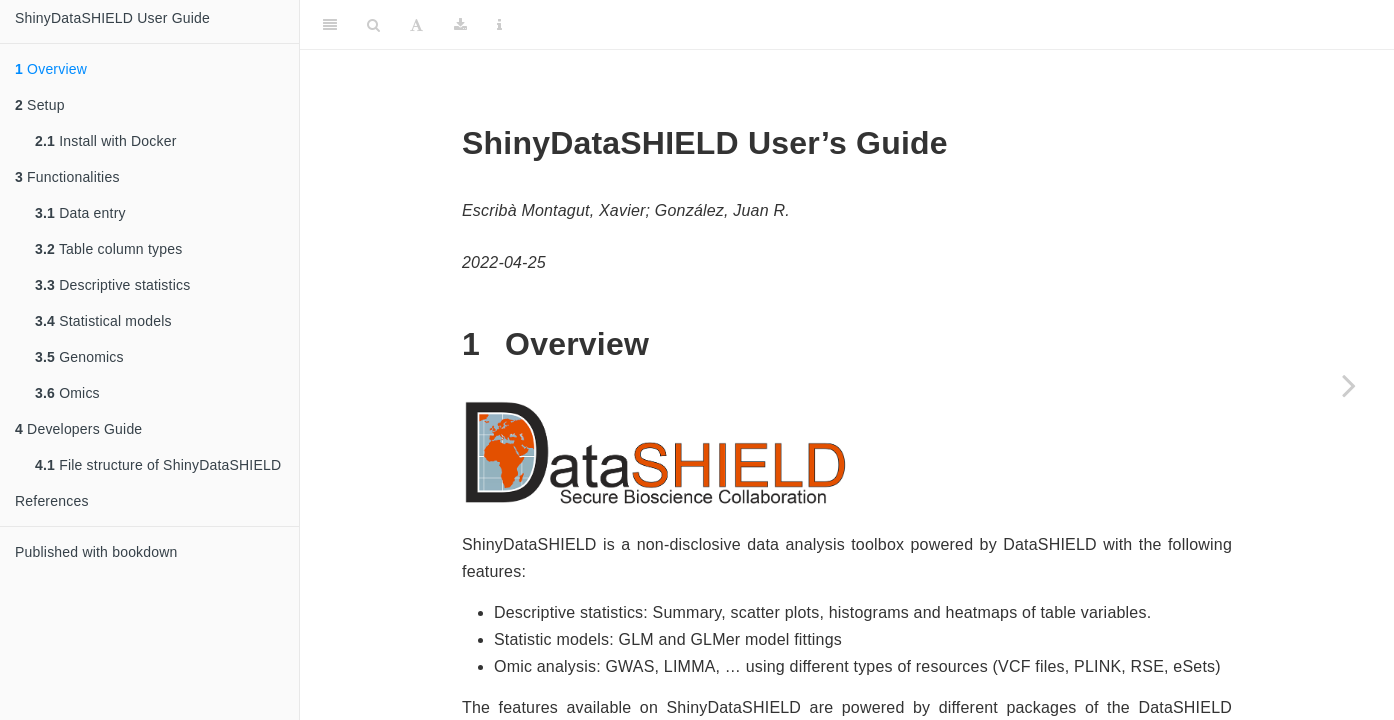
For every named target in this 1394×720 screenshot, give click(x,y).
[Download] (460, 25)
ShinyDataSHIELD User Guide (112, 18)
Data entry (80, 213)
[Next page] (1349, 385)
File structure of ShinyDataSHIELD (158, 465)
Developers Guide (78, 429)
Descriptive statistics (112, 285)
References (52, 501)
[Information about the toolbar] (499, 25)
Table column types (108, 249)
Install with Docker (106, 141)
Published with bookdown (96, 552)
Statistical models (103, 321)
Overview (51, 69)
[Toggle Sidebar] (330, 25)
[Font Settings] (416, 25)
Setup (40, 105)
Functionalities (67, 177)
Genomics (79, 357)
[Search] (373, 25)
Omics (67, 393)
